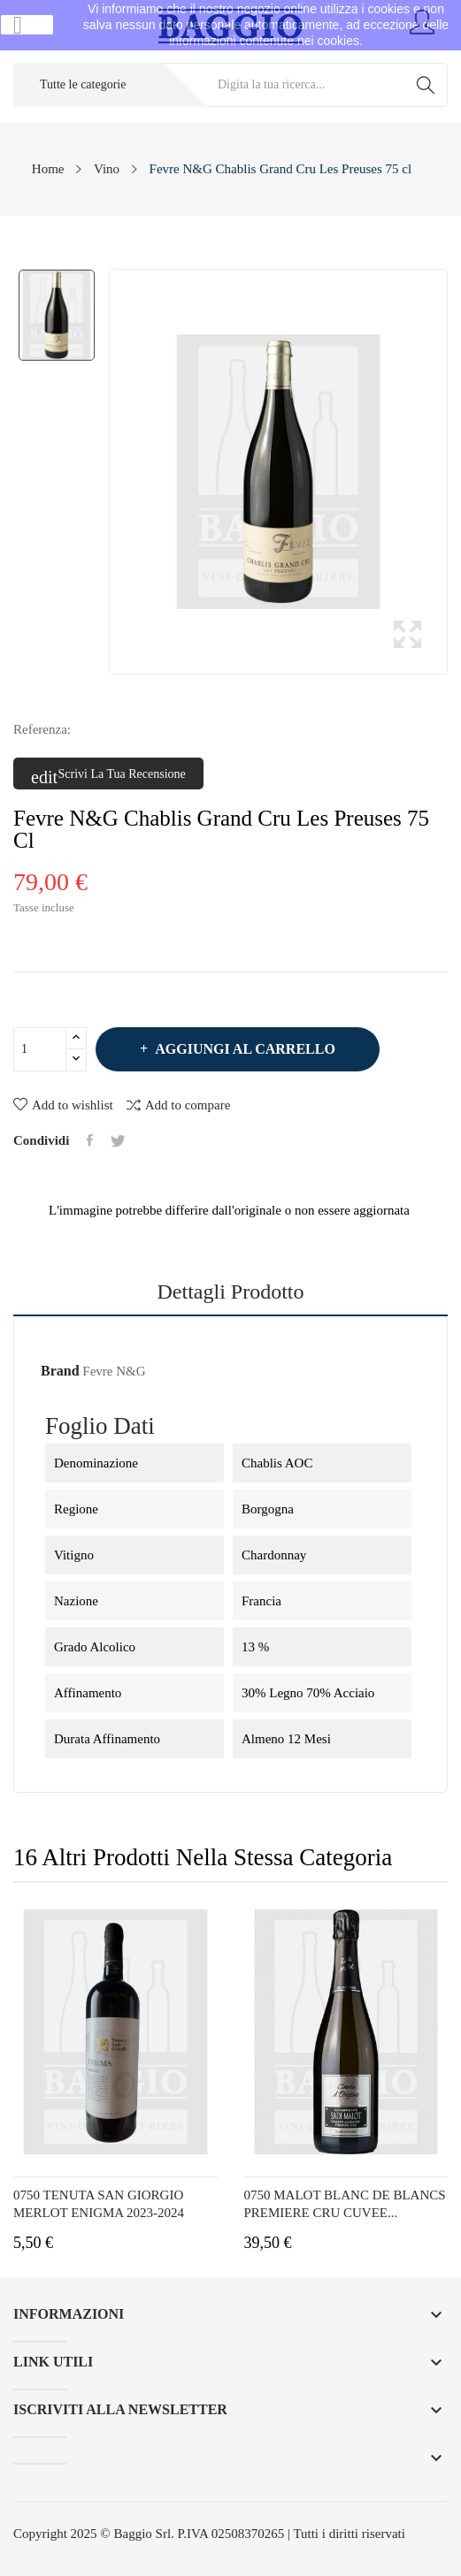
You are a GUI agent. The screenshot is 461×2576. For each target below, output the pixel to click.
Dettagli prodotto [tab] (231, 1292)
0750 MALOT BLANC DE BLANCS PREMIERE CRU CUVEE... (345, 2204)
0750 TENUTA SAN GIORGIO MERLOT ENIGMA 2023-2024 (98, 2204)
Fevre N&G (113, 1371)
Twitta (118, 1140)
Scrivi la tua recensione (108, 774)
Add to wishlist (63, 1105)
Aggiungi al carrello (243, 1048)
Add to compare (179, 1104)
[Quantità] (39, 1049)
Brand (60, 1370)
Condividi (90, 1140)
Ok (27, 25)
